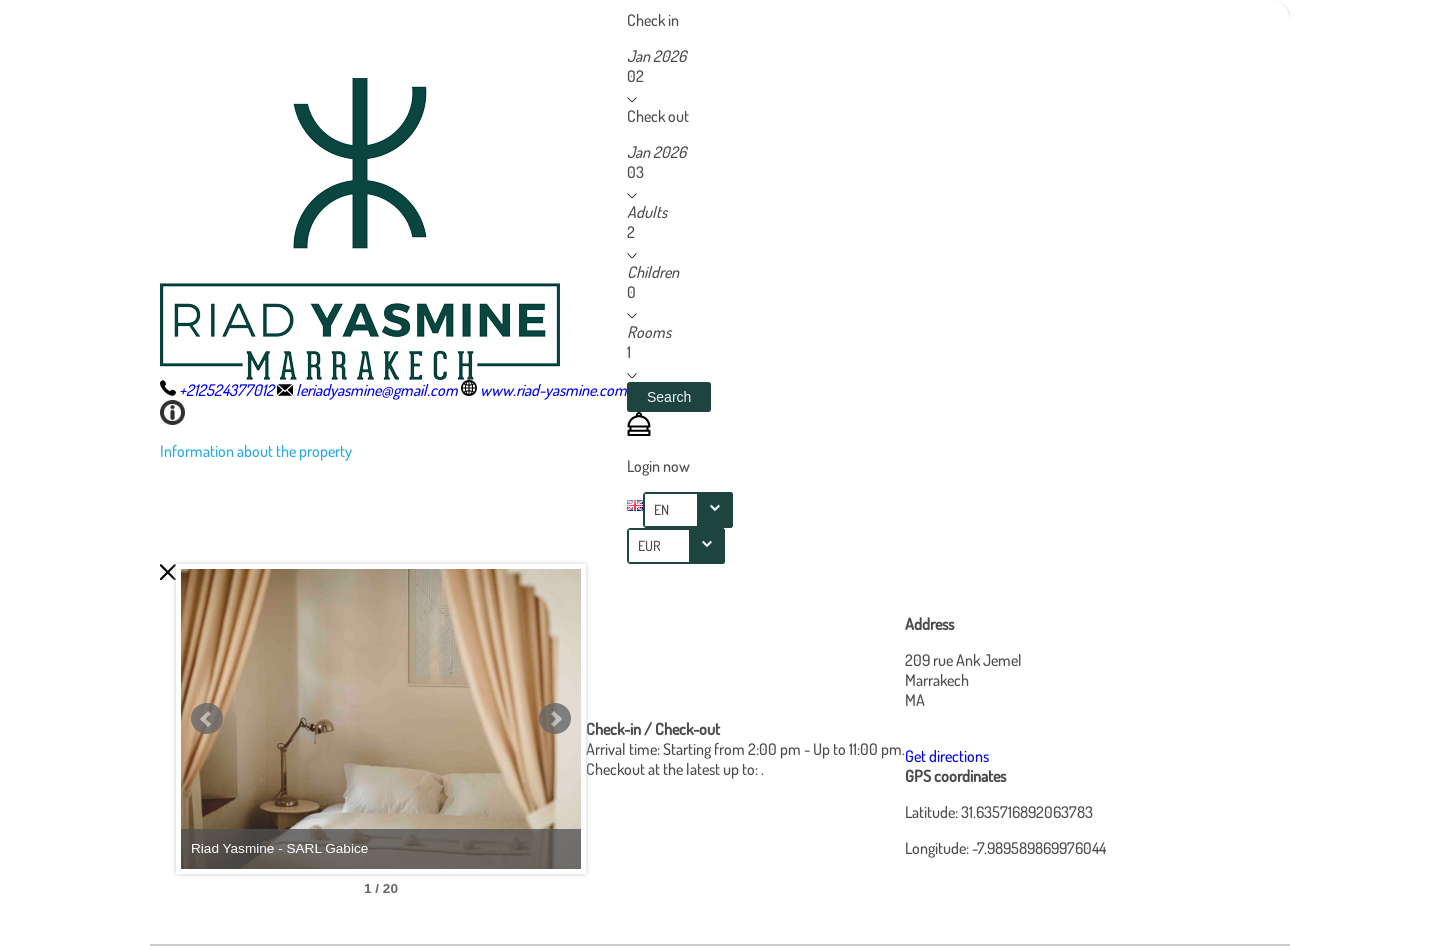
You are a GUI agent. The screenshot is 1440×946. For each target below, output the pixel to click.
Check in (653, 20)
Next (555, 719)
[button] (669, 397)
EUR (649, 545)
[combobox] (688, 510)
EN (661, 509)
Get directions (947, 756)
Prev (207, 719)
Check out (658, 116)
